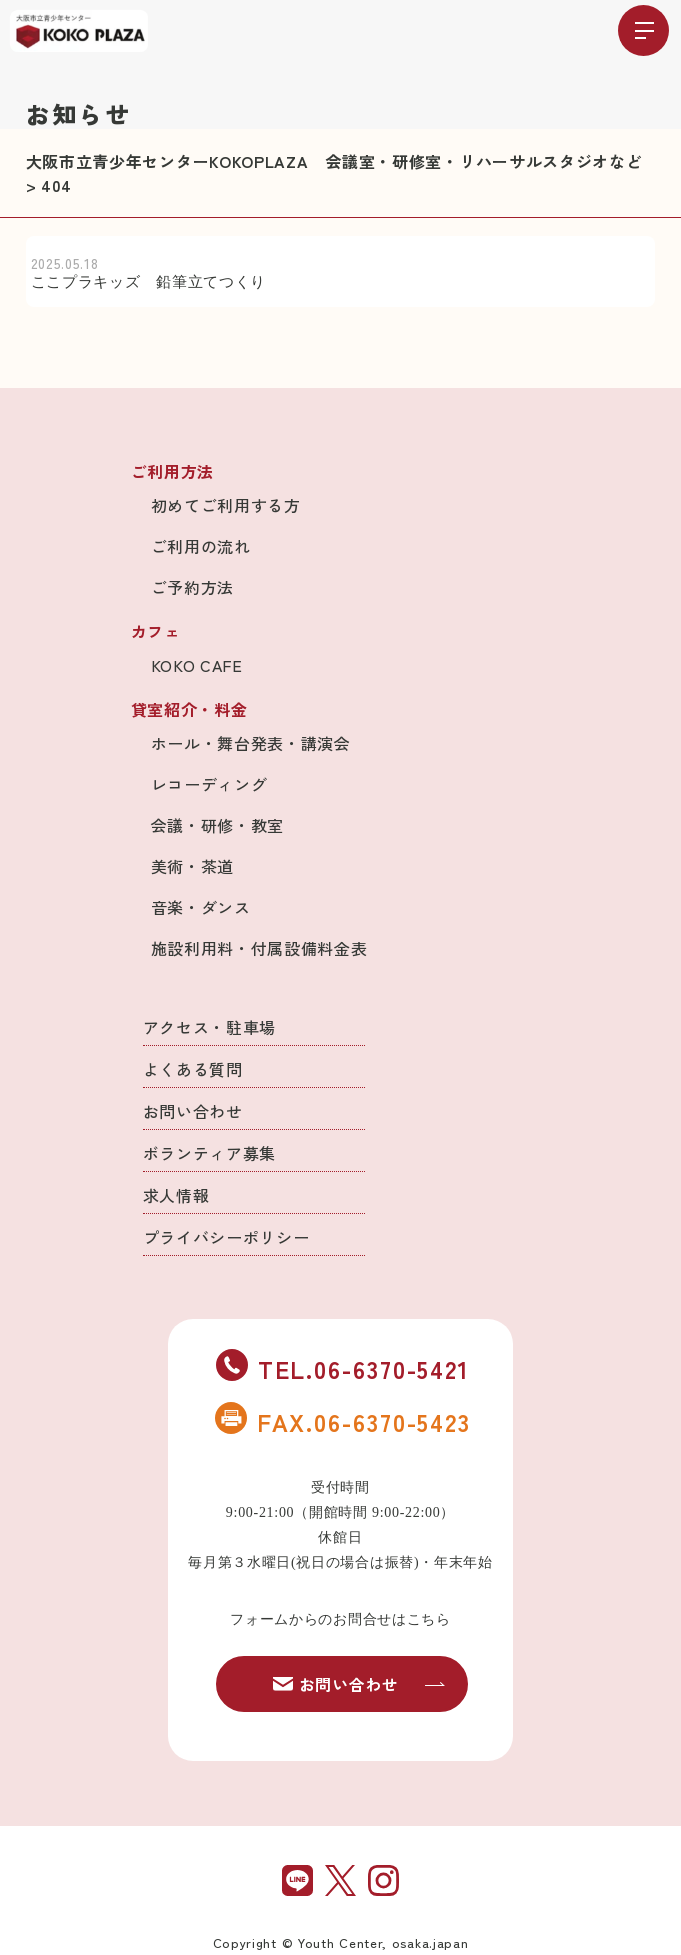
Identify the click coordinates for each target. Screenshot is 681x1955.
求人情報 (176, 1195)
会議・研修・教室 (218, 825)
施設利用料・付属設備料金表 (259, 948)
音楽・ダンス (201, 907)
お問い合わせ (193, 1111)
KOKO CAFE (197, 665)
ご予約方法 (193, 587)
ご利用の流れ (201, 546)
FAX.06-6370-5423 (343, 1421)
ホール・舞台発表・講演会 (251, 743)
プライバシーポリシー (226, 1237)
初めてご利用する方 (226, 505)
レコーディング (209, 784)
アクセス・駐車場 (210, 1027)
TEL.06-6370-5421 (343, 1368)
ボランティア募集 (210, 1153)
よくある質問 (193, 1069)
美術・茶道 (193, 866)
